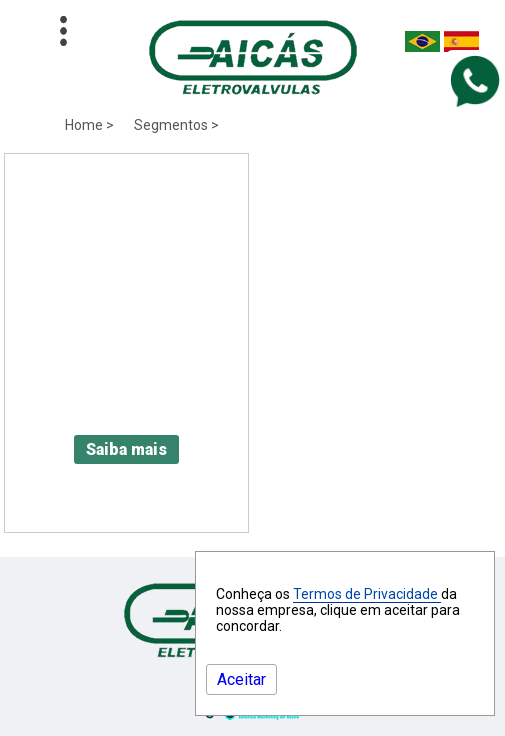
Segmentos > (176, 125)
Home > (89, 125)
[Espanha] (461, 46)
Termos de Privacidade (367, 594)
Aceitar (241, 679)
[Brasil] (422, 46)
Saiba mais (126, 449)
